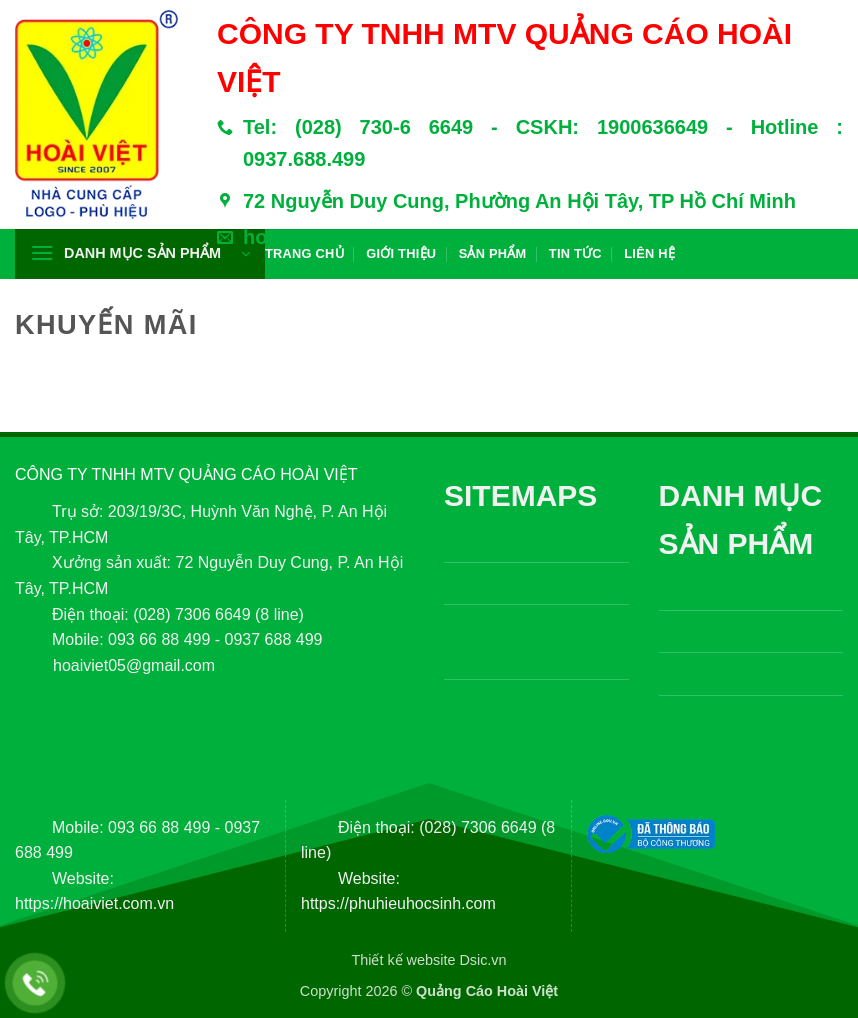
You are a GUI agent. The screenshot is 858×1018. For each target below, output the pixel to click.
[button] (140, 254)
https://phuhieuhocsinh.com (398, 903)
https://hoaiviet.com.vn (94, 903)
